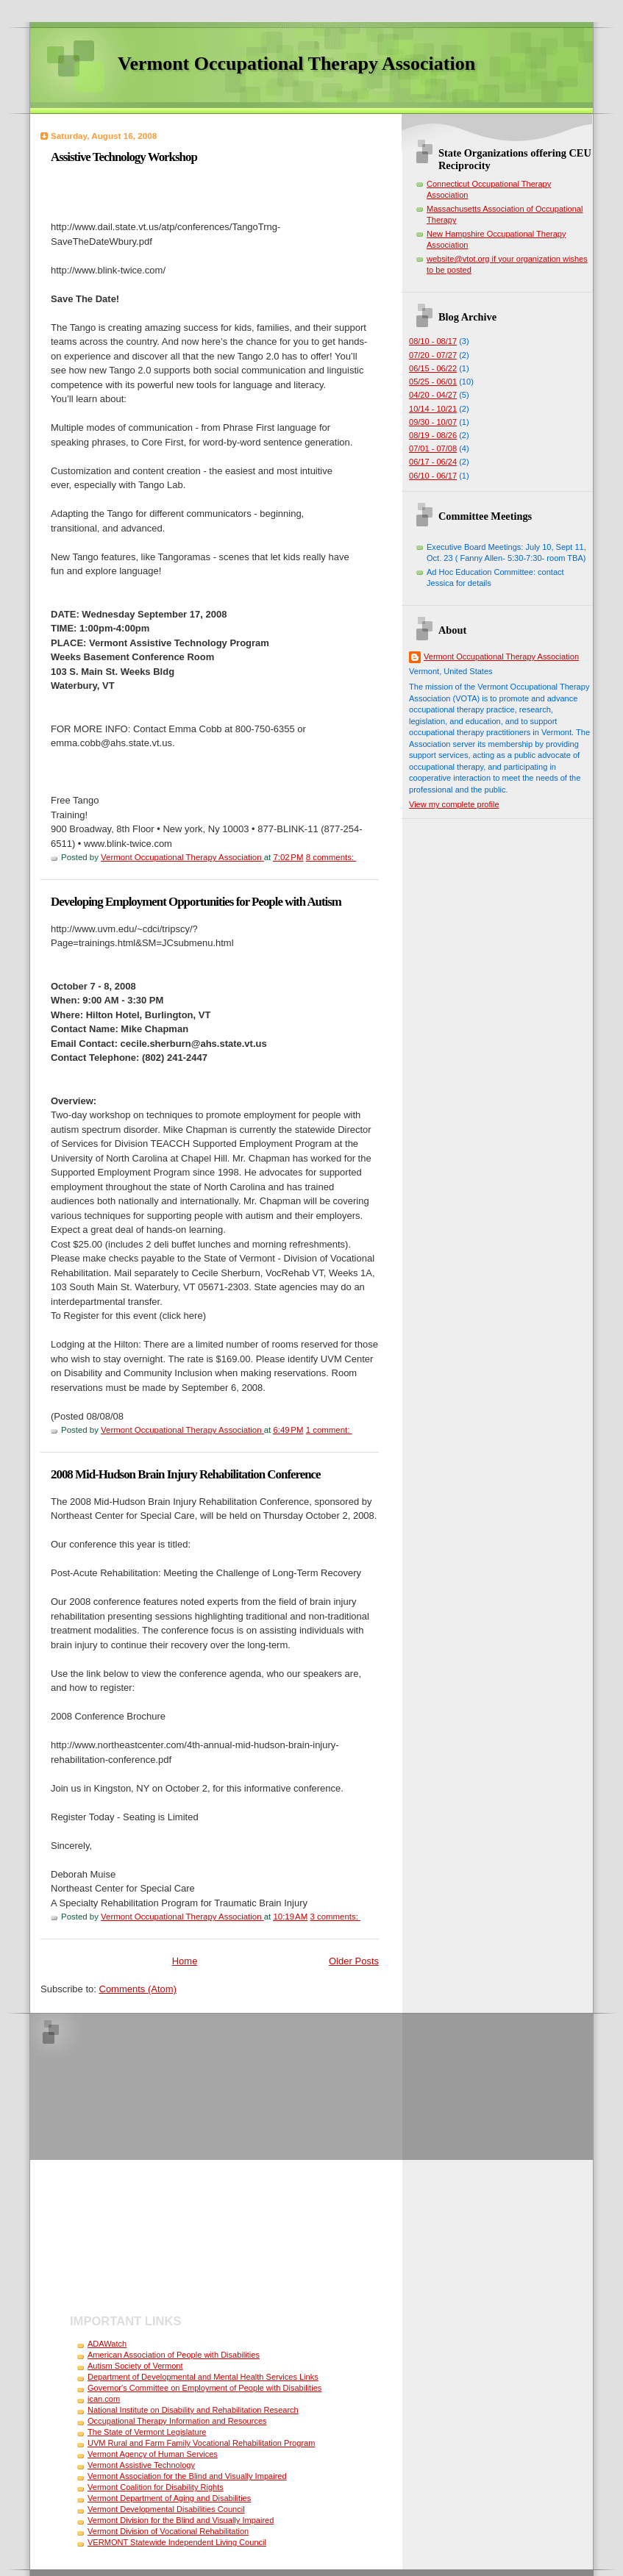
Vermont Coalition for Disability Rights (156, 2487)
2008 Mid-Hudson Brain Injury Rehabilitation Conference (186, 1474)
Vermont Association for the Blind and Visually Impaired (187, 2476)
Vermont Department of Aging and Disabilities (169, 2498)
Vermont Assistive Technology (141, 2465)
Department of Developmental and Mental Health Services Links (203, 2376)
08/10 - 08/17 (433, 341)
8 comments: (331, 857)
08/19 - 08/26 (433, 435)
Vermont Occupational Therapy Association (501, 656)
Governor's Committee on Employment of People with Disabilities (204, 2387)
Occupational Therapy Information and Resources (177, 2420)
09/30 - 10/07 (433, 422)
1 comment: (329, 1429)
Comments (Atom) (138, 1988)
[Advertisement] (138, 2165)
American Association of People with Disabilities (174, 2354)
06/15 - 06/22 (433, 368)
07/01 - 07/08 (433, 448)
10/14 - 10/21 (433, 408)
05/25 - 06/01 (433, 381)
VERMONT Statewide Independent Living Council (177, 2542)
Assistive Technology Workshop (124, 157)
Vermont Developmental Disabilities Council (166, 2509)
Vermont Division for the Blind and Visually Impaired (181, 2520)
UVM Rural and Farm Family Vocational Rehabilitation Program (201, 2443)
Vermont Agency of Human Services (153, 2454)
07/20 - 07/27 (433, 355)
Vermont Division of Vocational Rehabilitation (168, 2531)
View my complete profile (454, 804)
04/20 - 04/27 (433, 394)
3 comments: (335, 1916)
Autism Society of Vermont (135, 2365)
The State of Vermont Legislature (147, 2431)
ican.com (104, 2398)
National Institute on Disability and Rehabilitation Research (193, 2409)
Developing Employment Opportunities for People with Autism (196, 902)
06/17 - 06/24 (433, 461)
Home (185, 1961)
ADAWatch (107, 2343)
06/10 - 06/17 (433, 475)
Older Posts (354, 1961)
